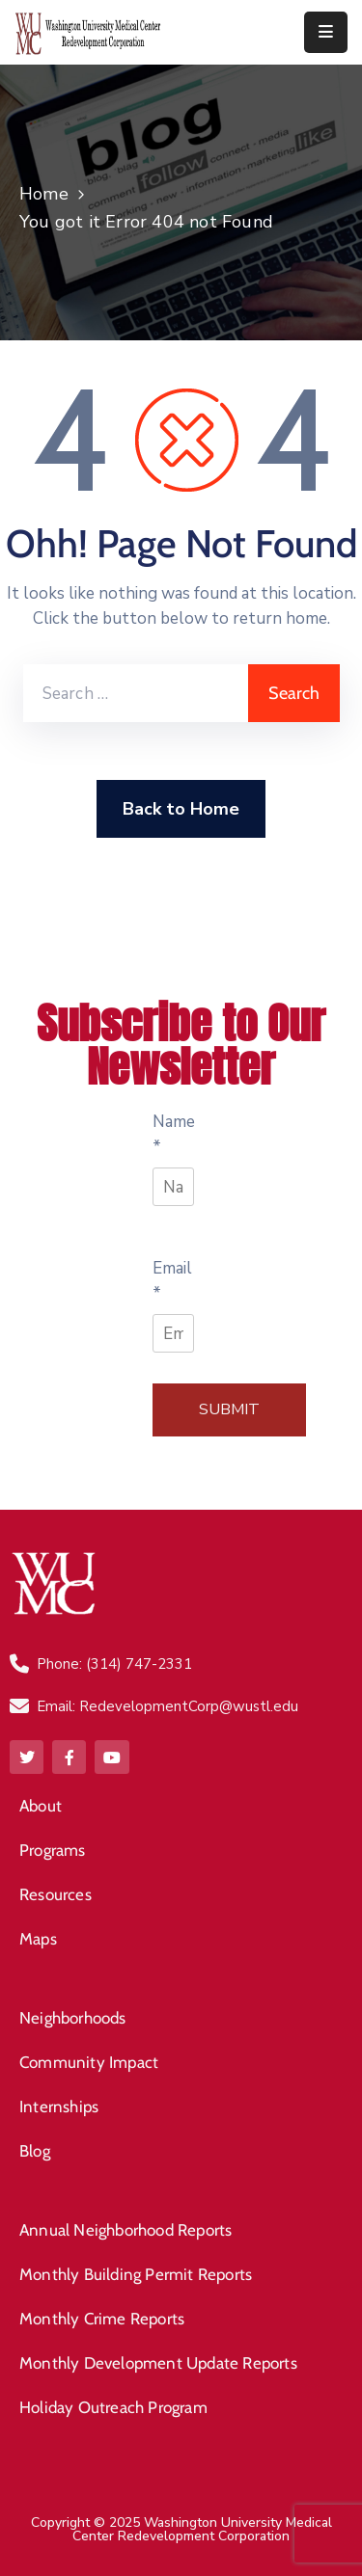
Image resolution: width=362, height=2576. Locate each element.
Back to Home (181, 808)
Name (173, 1134)
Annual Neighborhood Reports (125, 2230)
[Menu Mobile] (326, 32)
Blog (34, 2150)
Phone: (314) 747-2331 (114, 1664)
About (40, 1805)
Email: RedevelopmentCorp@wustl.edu (167, 1706)
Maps (38, 1938)
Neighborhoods (72, 2017)
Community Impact (88, 2062)
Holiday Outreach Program (113, 2407)
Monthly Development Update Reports (158, 2363)
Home (44, 193)
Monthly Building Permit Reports (135, 2274)
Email (172, 1280)
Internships (58, 2106)
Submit (229, 1409)
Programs (52, 1850)
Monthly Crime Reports (101, 2318)
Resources (55, 1894)
